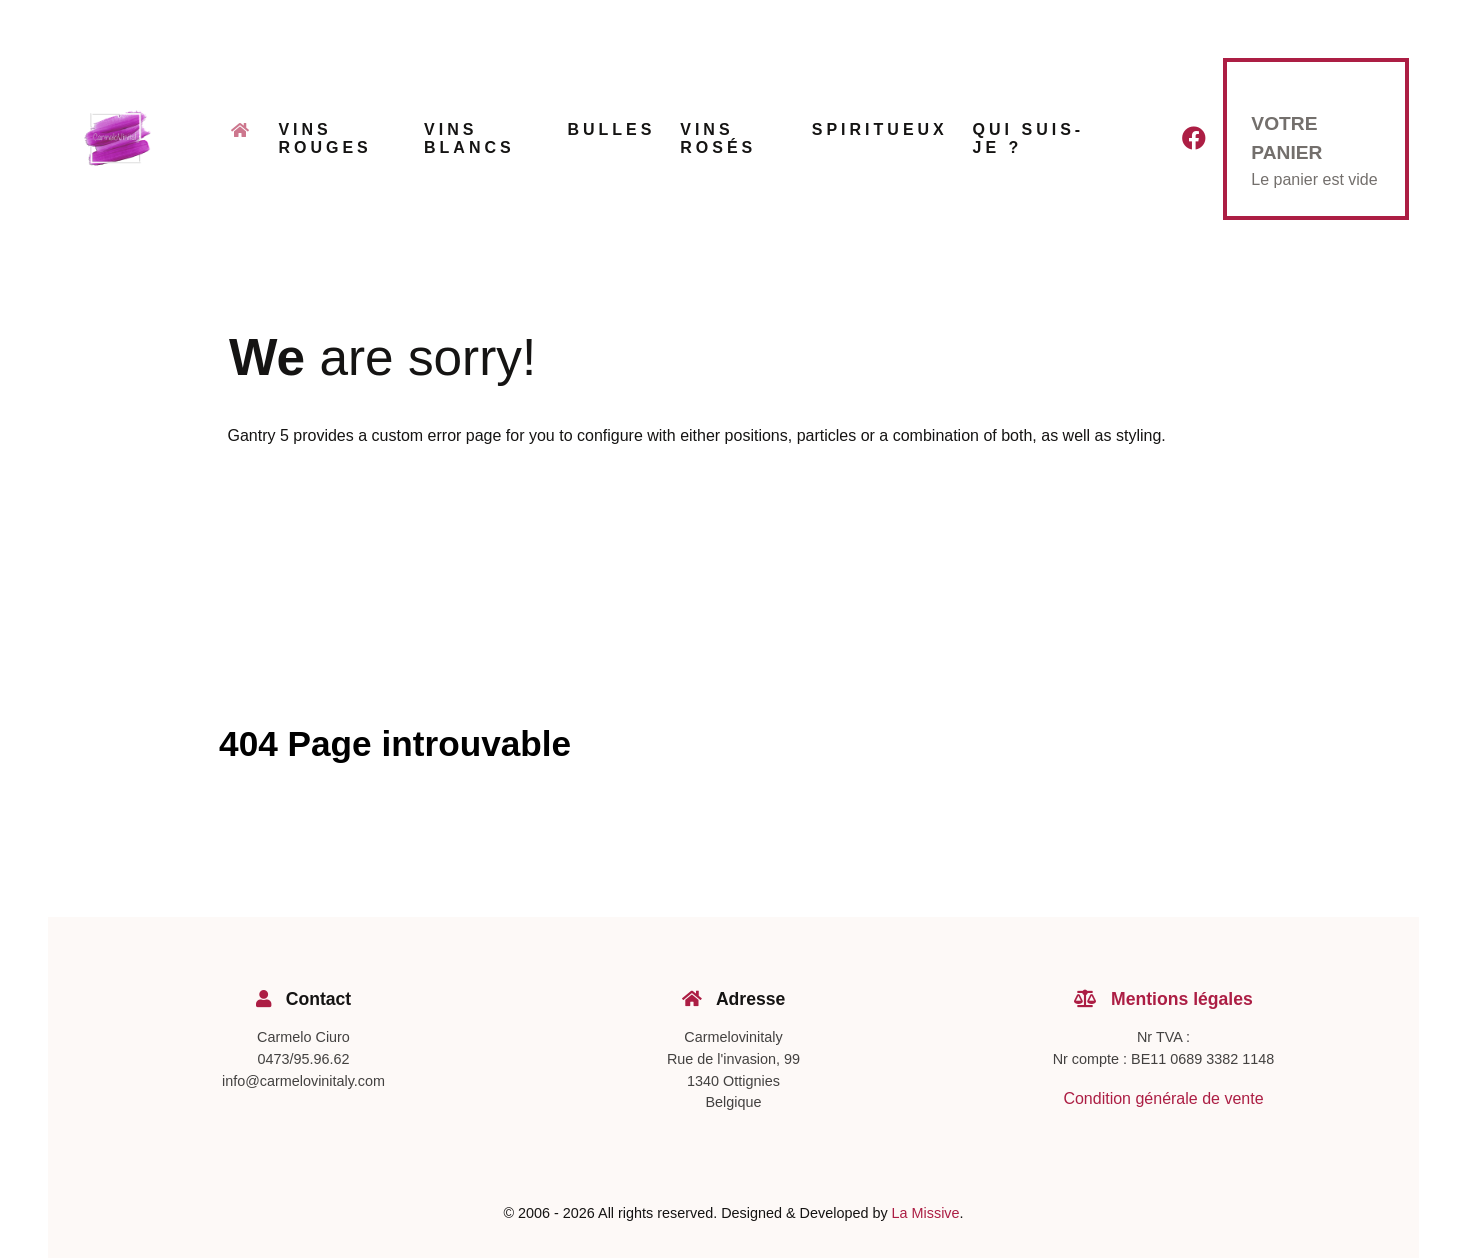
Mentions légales (1163, 999)
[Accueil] (242, 137)
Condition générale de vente (1163, 1098)
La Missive (926, 1213)
